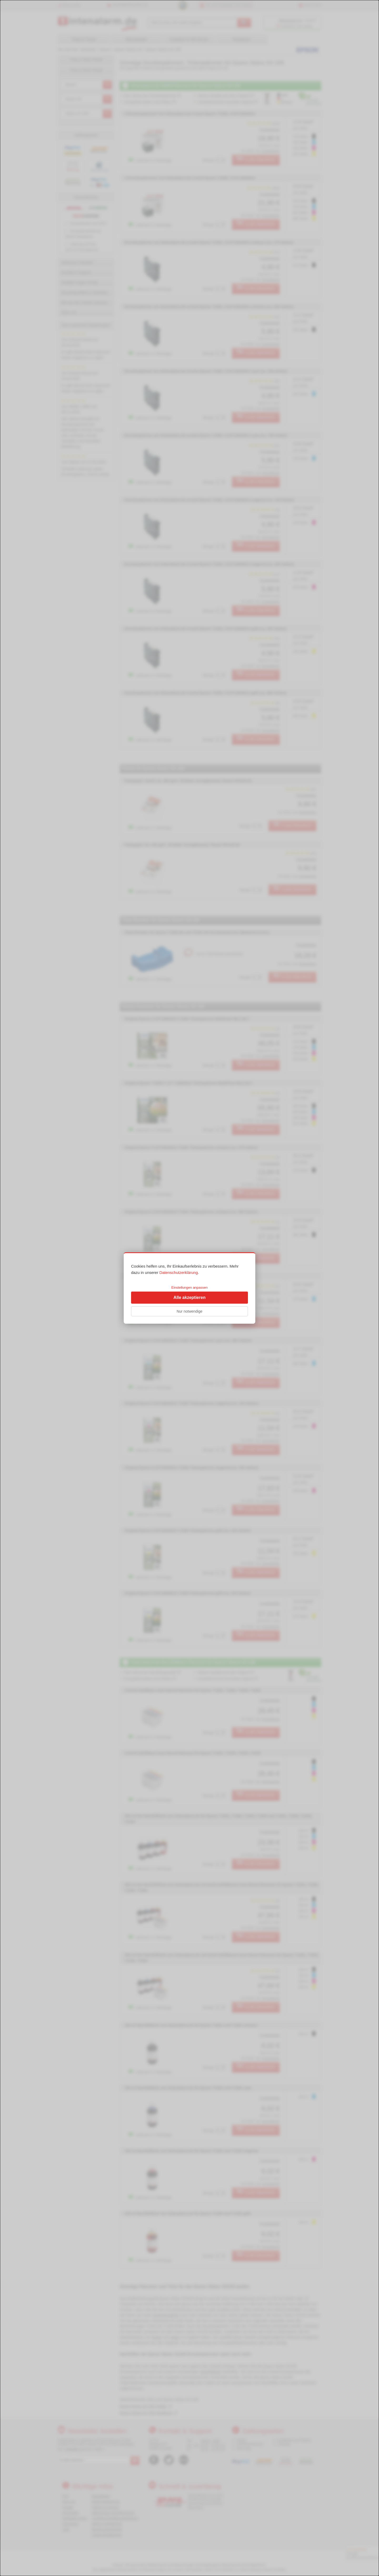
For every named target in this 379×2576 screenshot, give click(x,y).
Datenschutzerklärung (178, 1272)
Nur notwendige (189, 1311)
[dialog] (189, 1288)
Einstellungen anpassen (189, 1287)
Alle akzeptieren (189, 1297)
